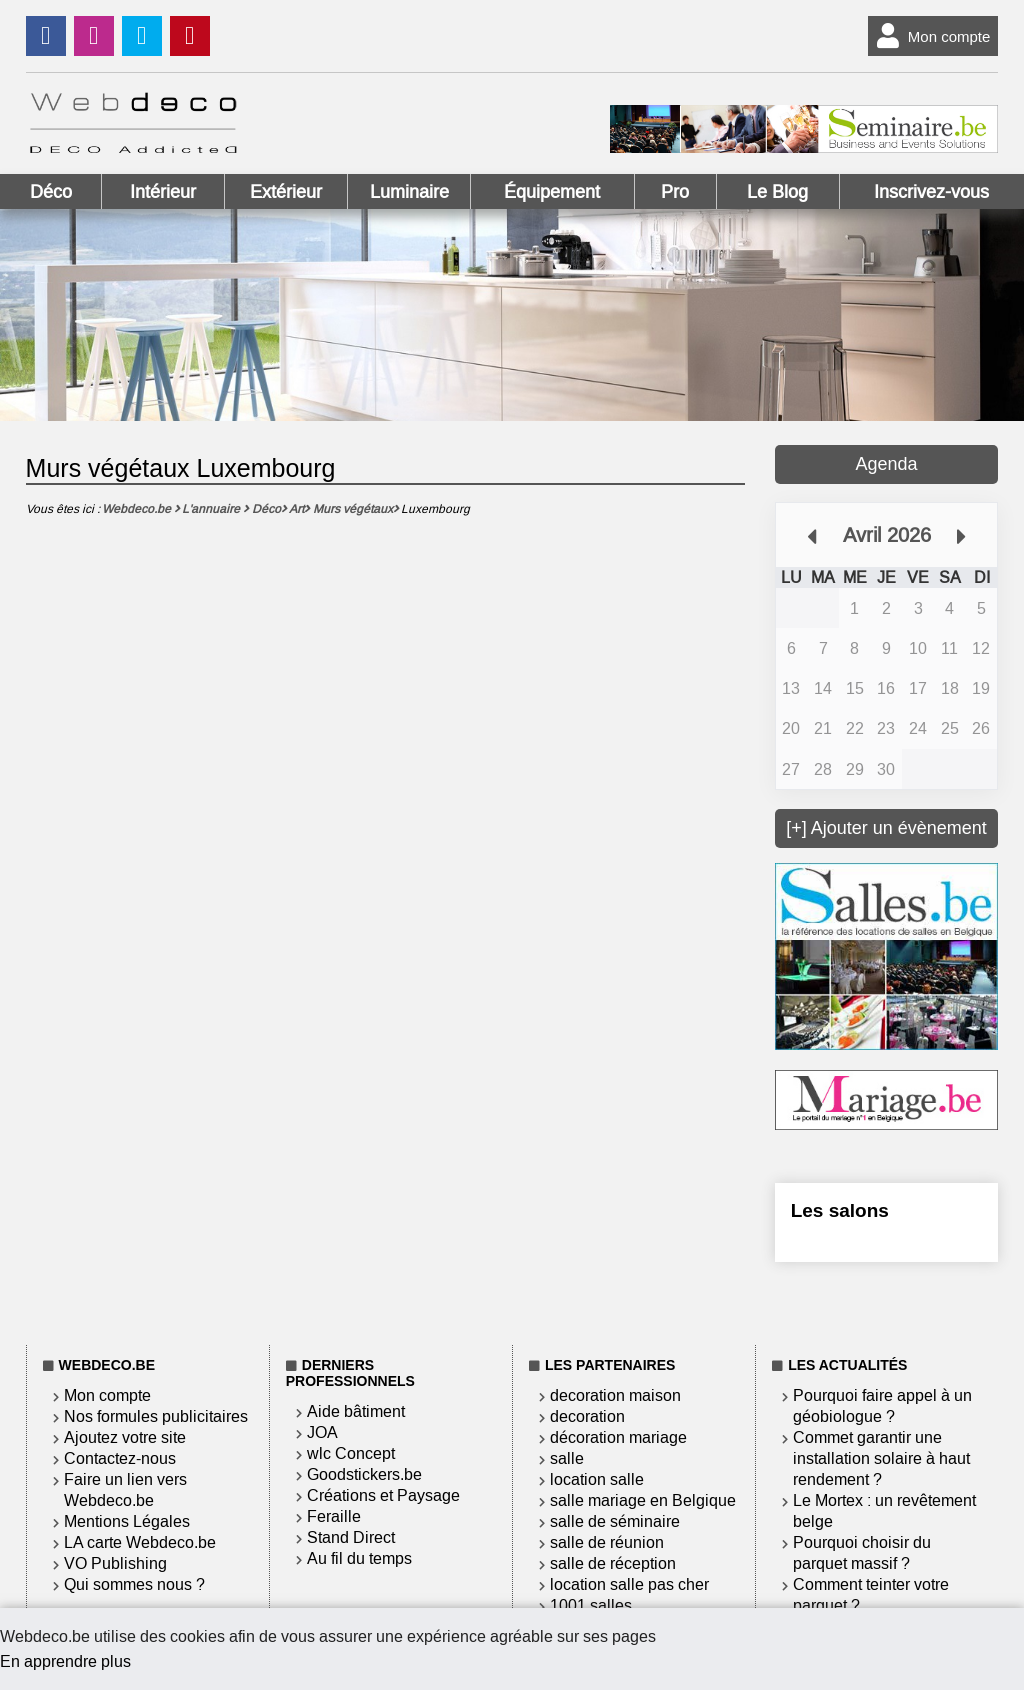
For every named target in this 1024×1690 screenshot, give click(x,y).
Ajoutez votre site (125, 1437)
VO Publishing (115, 1563)
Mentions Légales (127, 1521)
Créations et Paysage (383, 1495)
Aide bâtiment (356, 1411)
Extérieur (286, 192)
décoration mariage (618, 1437)
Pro (675, 192)
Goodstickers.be (364, 1474)
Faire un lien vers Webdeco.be (125, 1490)
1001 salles (591, 1605)
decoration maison (615, 1395)
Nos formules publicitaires (156, 1416)
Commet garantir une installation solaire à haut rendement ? (881, 1458)
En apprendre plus (65, 1661)
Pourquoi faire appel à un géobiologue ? (882, 1406)
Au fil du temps (359, 1558)
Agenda (886, 464)
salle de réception (613, 1563)
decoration (587, 1416)
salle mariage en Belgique (643, 1500)
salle (567, 1458)
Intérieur (163, 192)
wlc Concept (351, 1453)
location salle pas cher (629, 1584)
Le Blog (777, 192)
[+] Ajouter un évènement (886, 828)
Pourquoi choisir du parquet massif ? (862, 1553)
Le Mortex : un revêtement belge (884, 1511)
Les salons (840, 1210)
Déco (51, 192)
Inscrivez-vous (931, 192)
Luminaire (409, 192)
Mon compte (929, 36)
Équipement (552, 192)
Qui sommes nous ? (134, 1584)
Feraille (334, 1516)
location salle (597, 1479)
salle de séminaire (615, 1521)
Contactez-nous (120, 1458)
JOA (322, 1432)
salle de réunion (607, 1542)
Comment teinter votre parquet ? (871, 1595)
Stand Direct (351, 1537)
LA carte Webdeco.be (140, 1542)
